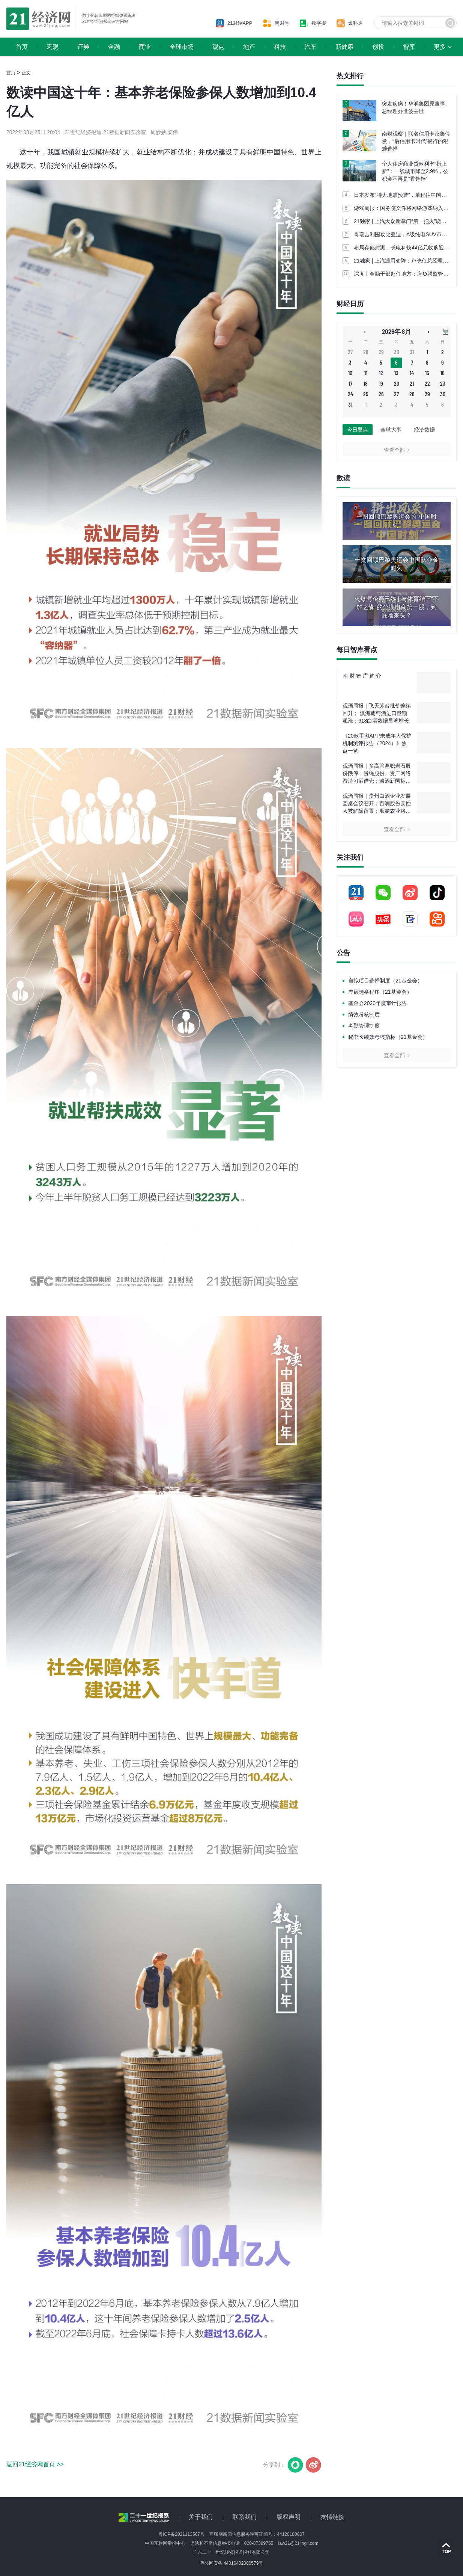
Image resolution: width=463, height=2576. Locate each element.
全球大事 (390, 430)
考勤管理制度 (364, 1026)
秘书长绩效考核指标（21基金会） (388, 1037)
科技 (280, 47)
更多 (440, 47)
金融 (114, 47)
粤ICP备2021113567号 (181, 2534)
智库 (409, 47)
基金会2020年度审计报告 (377, 1003)
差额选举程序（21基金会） (380, 992)
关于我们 (201, 2517)
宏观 (53, 47)
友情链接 (332, 2517)
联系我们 (245, 2517)
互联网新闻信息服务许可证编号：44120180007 (256, 2534)
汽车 (311, 47)
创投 (378, 47)
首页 (22, 47)
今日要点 (357, 430)
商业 (145, 47)
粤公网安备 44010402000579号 (231, 2563)
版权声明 (289, 2517)
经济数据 (424, 430)
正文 (26, 72)
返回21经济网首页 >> (35, 2464)
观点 (218, 47)
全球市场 (182, 47)
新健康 (344, 47)
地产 (249, 47)
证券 (83, 47)
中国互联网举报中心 (165, 2543)
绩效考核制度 (364, 1014)
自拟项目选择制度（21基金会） (385, 981)
